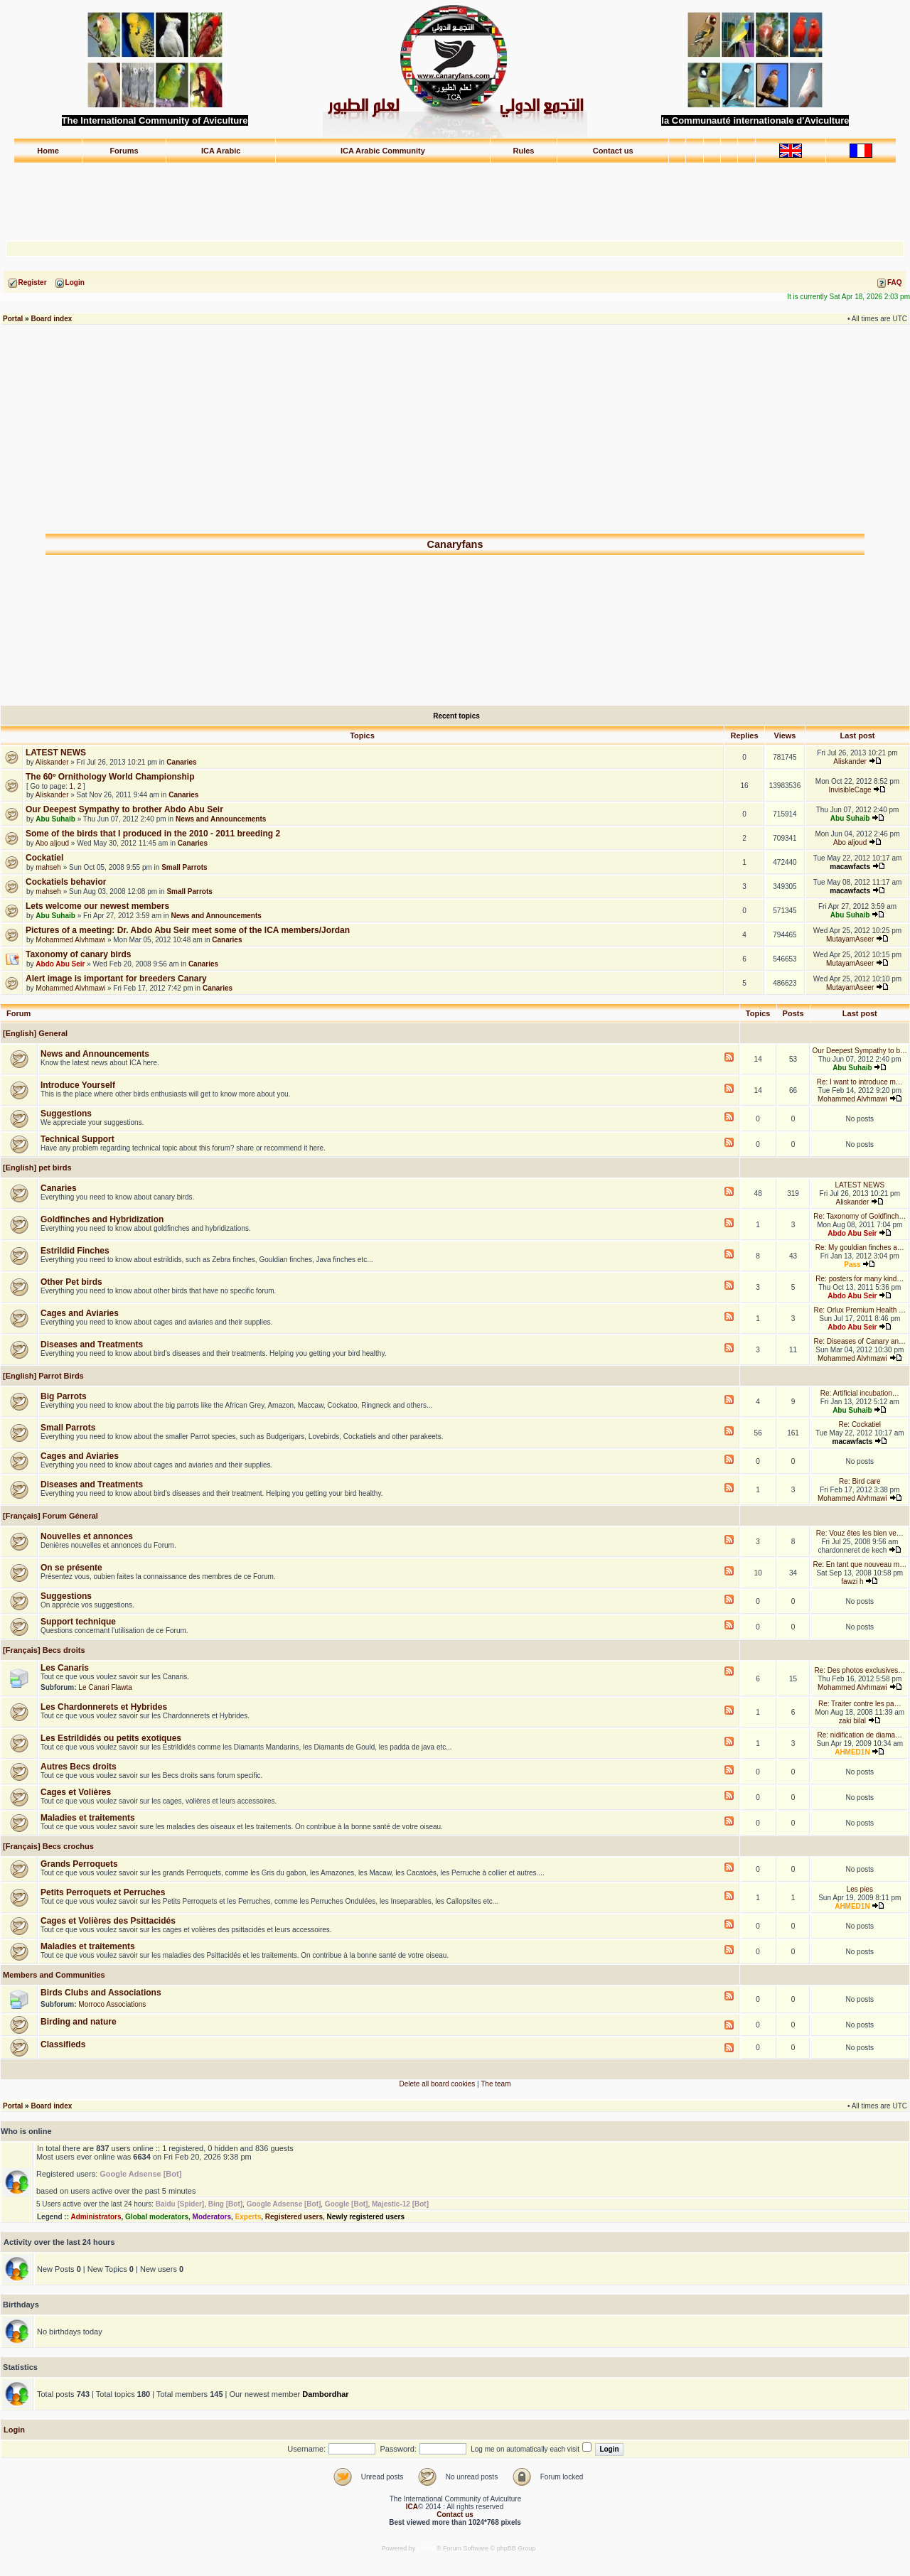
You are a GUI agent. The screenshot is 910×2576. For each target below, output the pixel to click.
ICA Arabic (220, 150)
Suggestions (66, 1114)
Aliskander (52, 762)
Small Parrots (184, 867)
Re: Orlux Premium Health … (860, 1310)
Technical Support (77, 1139)
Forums (123, 150)
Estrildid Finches (75, 1251)
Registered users (294, 2217)
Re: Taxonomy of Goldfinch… (859, 1216)
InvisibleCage (850, 790)
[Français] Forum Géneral (49, 1515)
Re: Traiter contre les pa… (859, 1704)
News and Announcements (221, 819)
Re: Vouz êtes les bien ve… (860, 1533)
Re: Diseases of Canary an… (860, 1341)
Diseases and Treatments (92, 1344)
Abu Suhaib (55, 819)
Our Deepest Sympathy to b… (860, 1051)
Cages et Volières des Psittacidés (108, 1921)
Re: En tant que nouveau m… (859, 1564)
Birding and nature (79, 2022)
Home (48, 150)
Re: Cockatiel (860, 1424)
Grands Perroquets (79, 1864)
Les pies (860, 1889)
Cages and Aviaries (80, 1313)
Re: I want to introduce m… (860, 1082)
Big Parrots (64, 1396)
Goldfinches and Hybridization (102, 1219)
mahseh (48, 867)
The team (495, 2084)
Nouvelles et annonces (87, 1536)
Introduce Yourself (78, 1085)
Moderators (212, 2217)
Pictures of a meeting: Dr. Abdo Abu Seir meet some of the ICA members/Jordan (188, 930)
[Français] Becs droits (43, 1650)
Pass (852, 1264)
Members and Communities (53, 1975)
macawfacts (850, 867)
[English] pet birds (36, 1167)
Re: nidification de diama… (860, 1735)
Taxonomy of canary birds (78, 954)
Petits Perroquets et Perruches (103, 1892)
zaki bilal (852, 1721)
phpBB (427, 2548)
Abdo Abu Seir (60, 964)
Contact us (613, 150)
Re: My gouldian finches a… (859, 1247)
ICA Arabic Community (383, 150)
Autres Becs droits (79, 1767)
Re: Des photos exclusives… (859, 1670)
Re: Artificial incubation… (859, 1393)
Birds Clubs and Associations (101, 1993)
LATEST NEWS (56, 753)
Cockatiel (44, 858)
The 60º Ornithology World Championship (110, 777)
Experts (248, 2217)
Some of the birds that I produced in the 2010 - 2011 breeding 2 (153, 834)
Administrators (95, 2217)
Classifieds (63, 2044)
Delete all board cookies (438, 2084)
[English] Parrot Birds (42, 1375)
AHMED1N (852, 1752)
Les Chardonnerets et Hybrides (104, 1707)
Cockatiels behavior (66, 882)
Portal (13, 319)
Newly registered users (366, 2217)
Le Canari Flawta (105, 1687)
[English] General (34, 1033)
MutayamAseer (850, 939)
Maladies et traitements (88, 1818)
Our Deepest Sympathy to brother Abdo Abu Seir (124, 809)
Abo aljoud (52, 843)
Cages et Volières (76, 1792)
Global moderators (156, 2217)
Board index (51, 319)
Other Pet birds (71, 1282)
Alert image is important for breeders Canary (116, 978)
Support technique (78, 1622)
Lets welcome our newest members (97, 906)
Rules (524, 150)
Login (14, 2429)
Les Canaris (65, 1668)
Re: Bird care (859, 1481)
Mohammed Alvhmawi (70, 940)
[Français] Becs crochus (47, 1846)
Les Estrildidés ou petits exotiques (111, 1738)
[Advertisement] (455, 195)
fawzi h (852, 1581)
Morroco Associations (112, 2004)
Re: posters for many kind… (859, 1279)
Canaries (181, 762)
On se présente (71, 1568)
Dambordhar (325, 2394)
